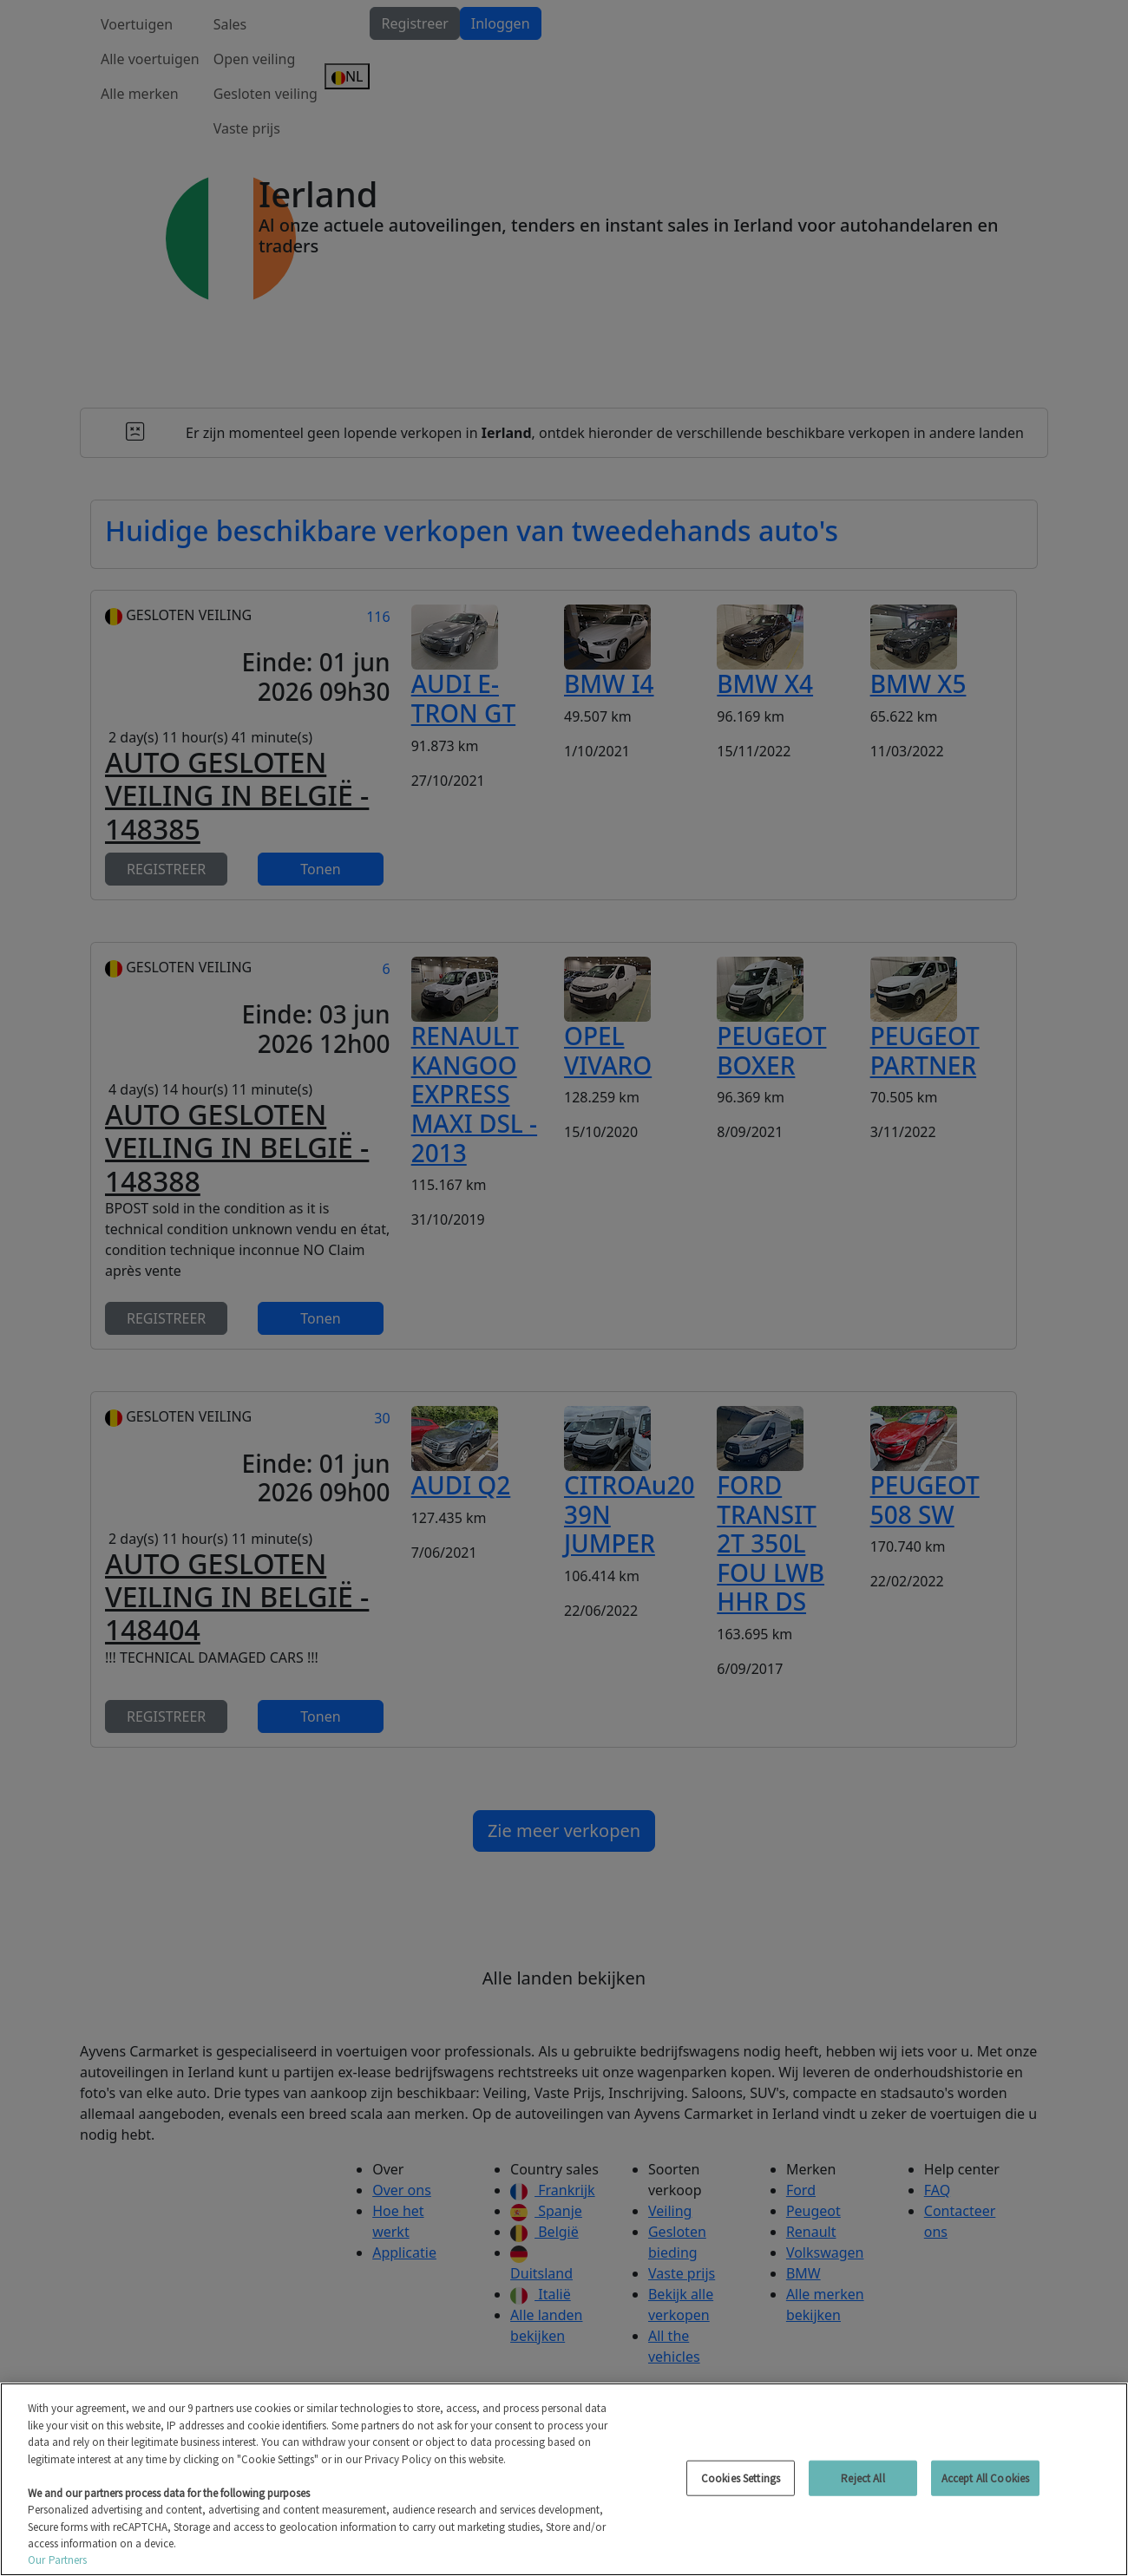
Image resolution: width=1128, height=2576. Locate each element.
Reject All (862, 2477)
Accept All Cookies (985, 2477)
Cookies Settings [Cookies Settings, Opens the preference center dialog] (740, 2477)
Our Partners (58, 2560)
